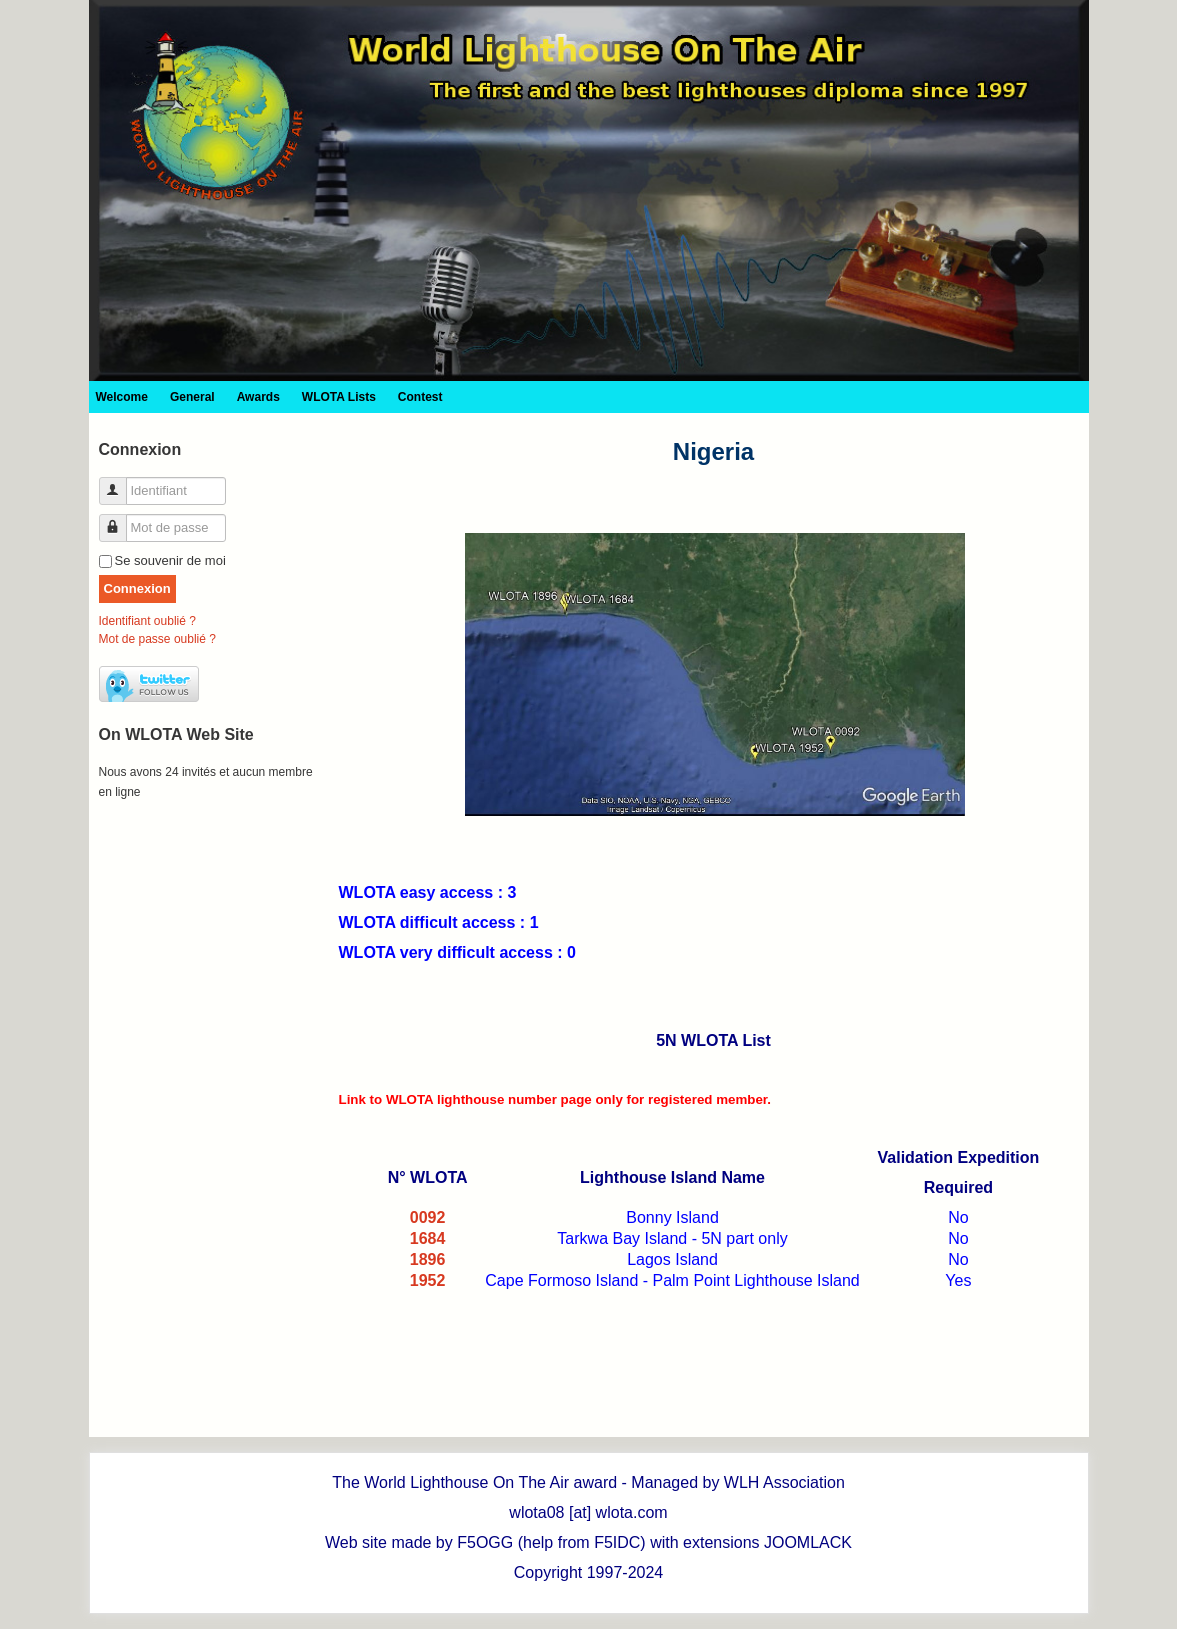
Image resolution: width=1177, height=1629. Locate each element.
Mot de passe (120, 519)
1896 (428, 1259)
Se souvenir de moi (170, 560)
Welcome (122, 397)
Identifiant (120, 482)
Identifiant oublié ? (147, 621)
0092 (428, 1217)
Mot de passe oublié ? (157, 639)
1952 (428, 1280)
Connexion (137, 588)
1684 (428, 1238)
